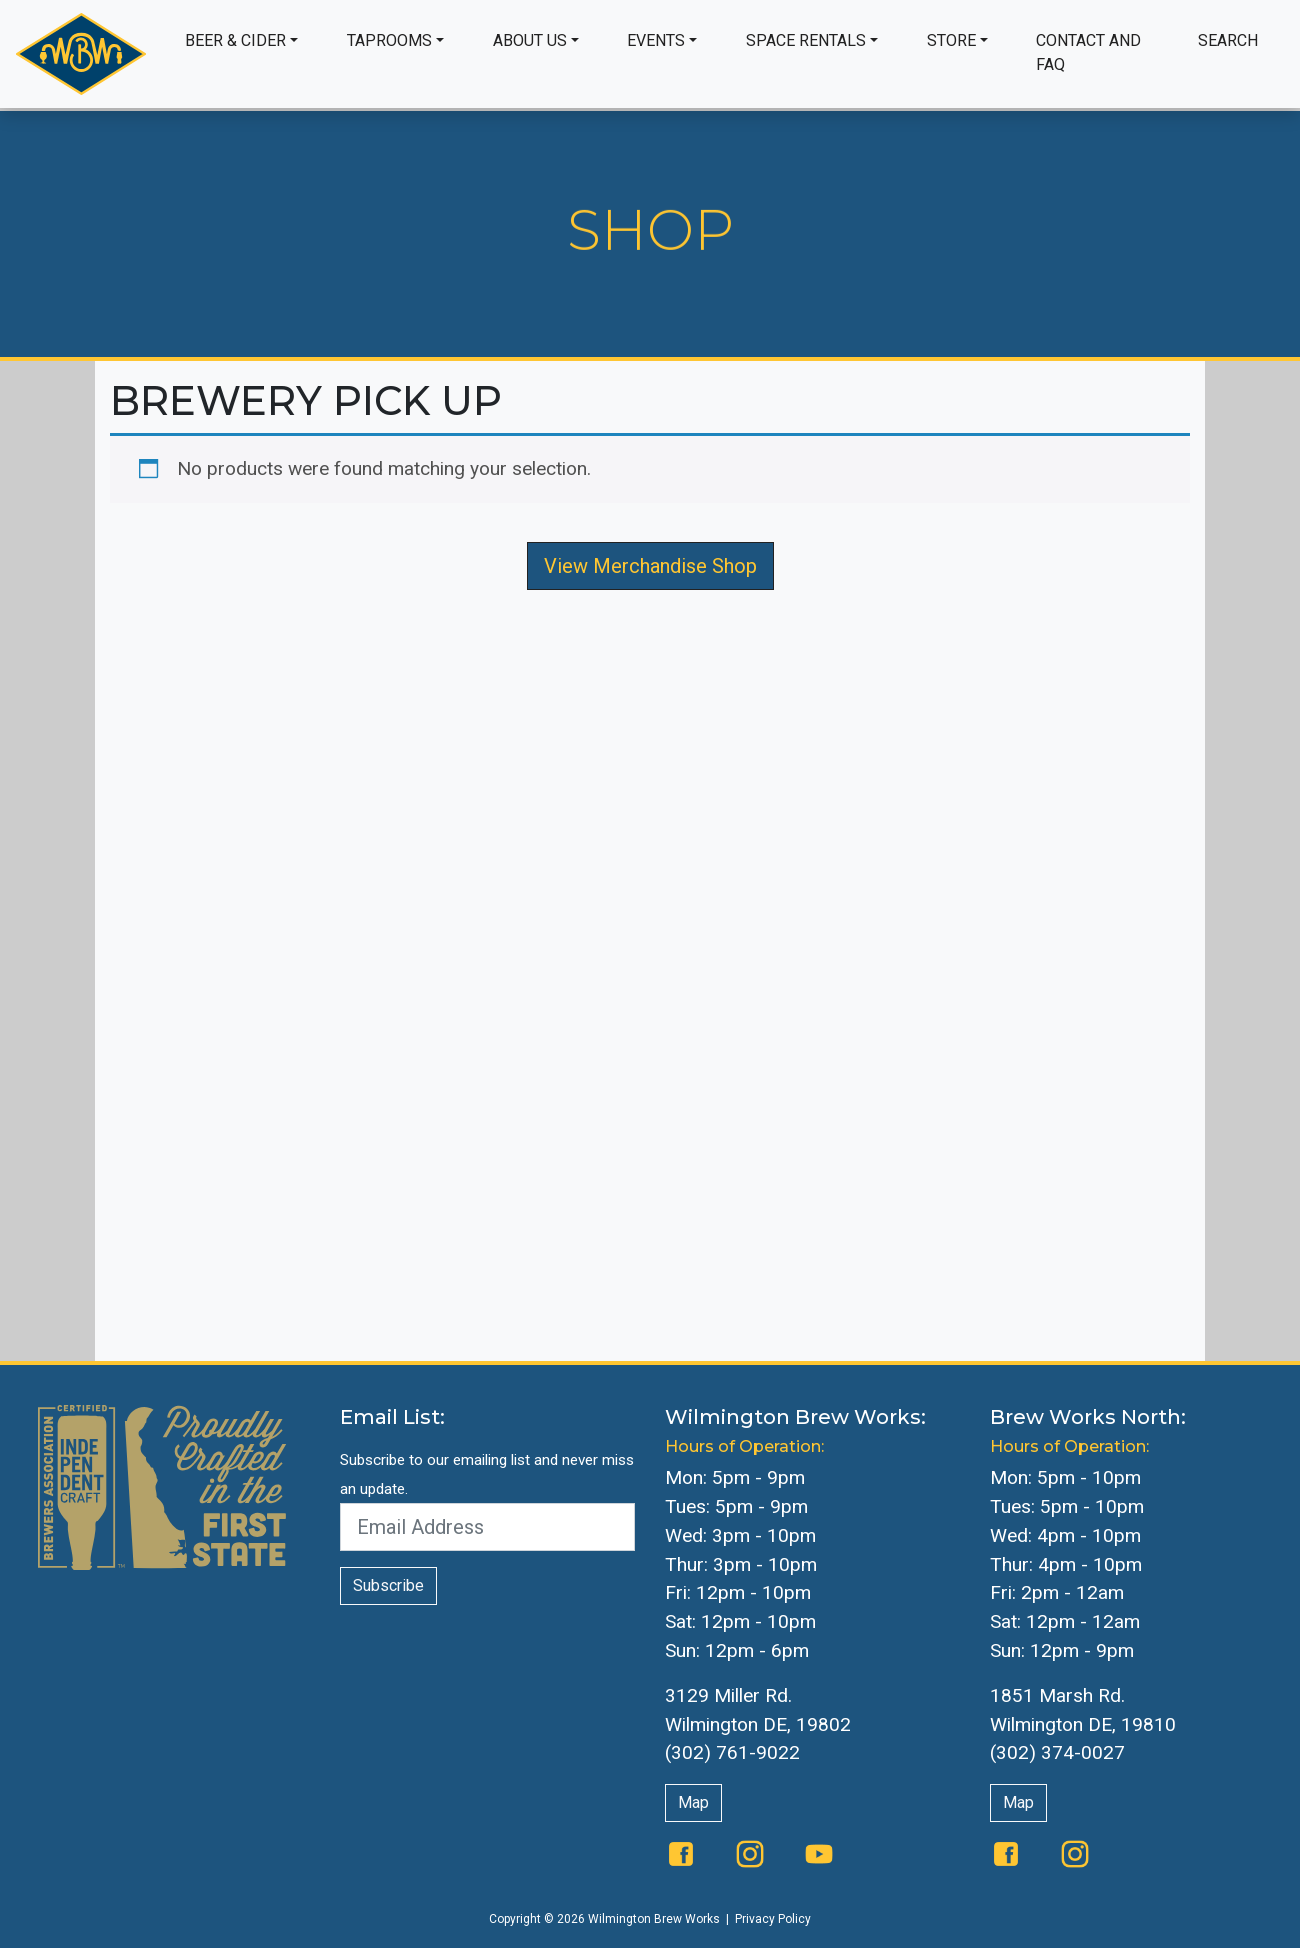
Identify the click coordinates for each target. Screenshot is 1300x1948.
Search (1228, 40)
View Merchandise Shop (650, 566)
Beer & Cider (235, 40)
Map (693, 1802)
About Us (530, 40)
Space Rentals (806, 40)
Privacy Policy (773, 1919)
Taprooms (389, 40)
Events (656, 40)
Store (951, 40)
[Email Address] (487, 1527)
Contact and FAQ (1088, 52)
